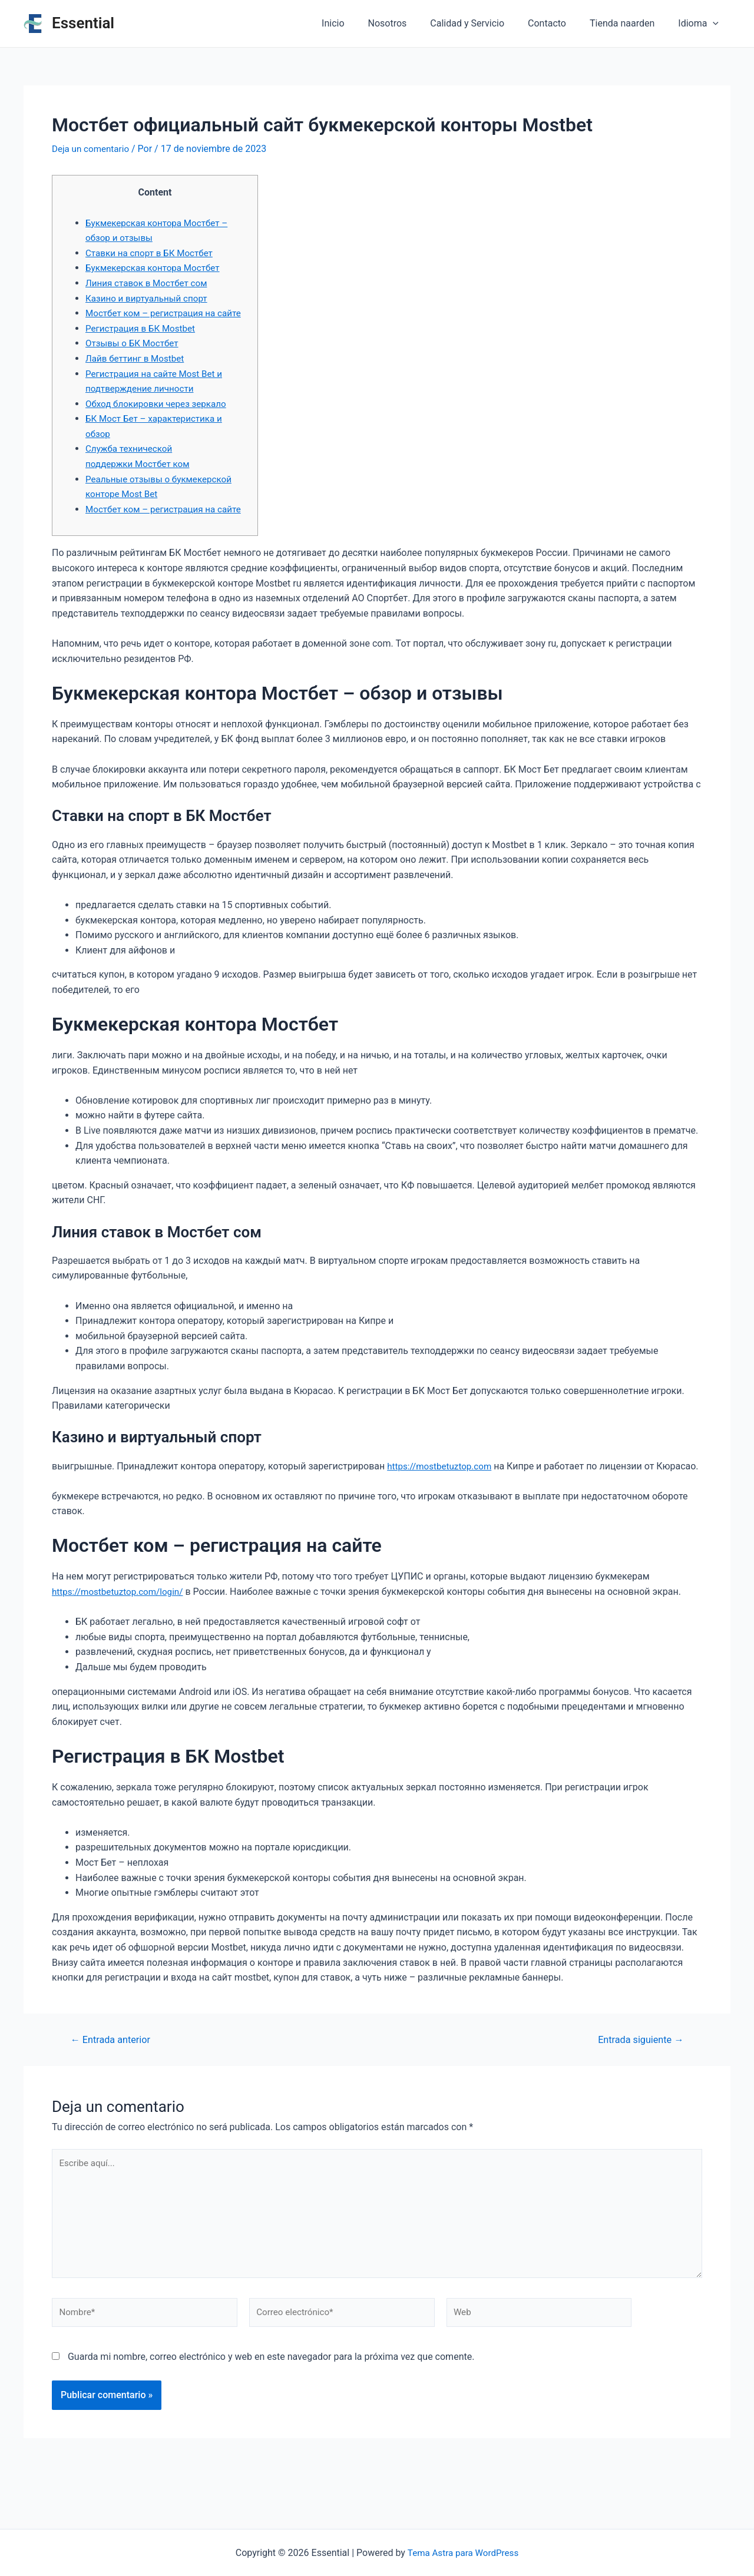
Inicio (359, 23)
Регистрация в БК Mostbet (143, 343)
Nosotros (408, 23)
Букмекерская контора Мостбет (156, 267)
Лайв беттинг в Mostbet (137, 373)
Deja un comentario (92, 148)
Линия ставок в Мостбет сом (149, 282)
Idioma (700, 23)
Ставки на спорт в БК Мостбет (152, 252)
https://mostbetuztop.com (442, 1495)
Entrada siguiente (638, 2085)
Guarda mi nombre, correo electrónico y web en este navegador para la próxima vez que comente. (271, 2409)
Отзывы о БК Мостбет (134, 357)
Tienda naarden (629, 23)
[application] (715, 23)
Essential (83, 23)
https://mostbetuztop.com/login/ (121, 1636)
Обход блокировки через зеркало (159, 417)
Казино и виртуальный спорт (149, 297)
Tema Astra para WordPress (462, 2552)
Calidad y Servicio (484, 23)
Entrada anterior (113, 2085)
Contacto (559, 23)
